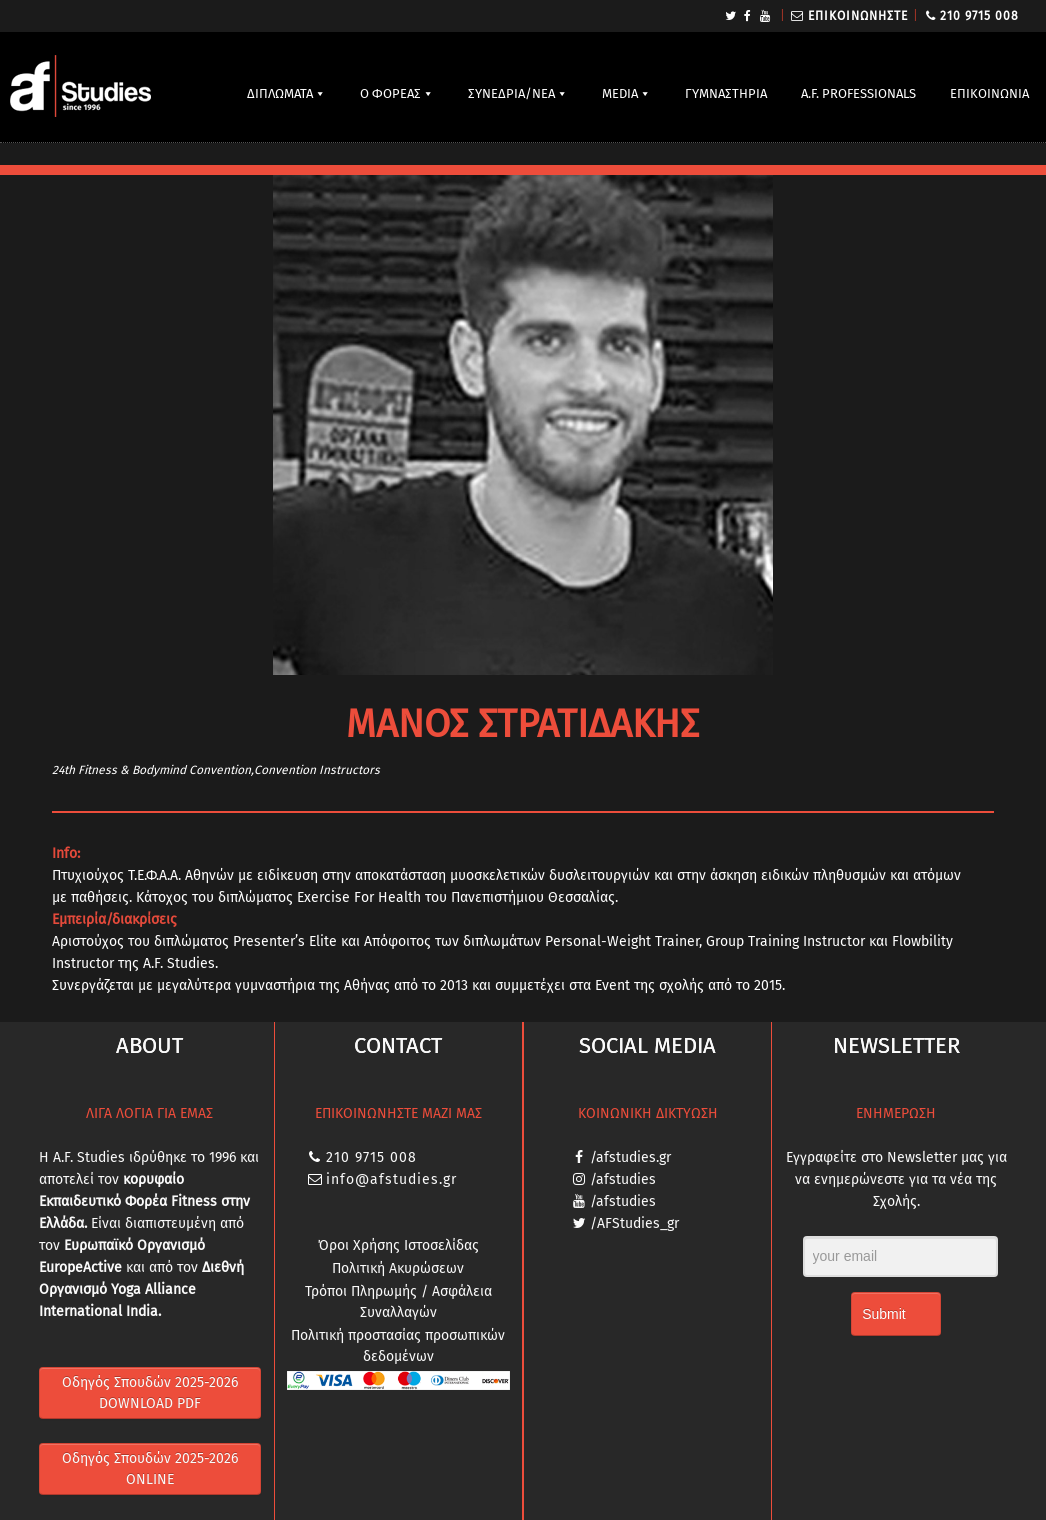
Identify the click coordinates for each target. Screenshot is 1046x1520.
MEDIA (620, 93)
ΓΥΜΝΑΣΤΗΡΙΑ (726, 93)
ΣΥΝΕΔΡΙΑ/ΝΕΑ (511, 93)
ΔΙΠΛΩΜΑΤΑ (280, 93)
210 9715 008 (979, 16)
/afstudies (623, 1179)
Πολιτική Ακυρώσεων (398, 1268)
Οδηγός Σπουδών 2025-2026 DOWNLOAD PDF (150, 1393)
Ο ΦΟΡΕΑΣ (390, 93)
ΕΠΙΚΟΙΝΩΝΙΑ (989, 93)
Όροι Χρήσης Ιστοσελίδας (398, 1245)
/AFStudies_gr (634, 1223)
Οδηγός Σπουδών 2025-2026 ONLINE (150, 1469)
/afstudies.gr (630, 1157)
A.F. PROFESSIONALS (858, 93)
